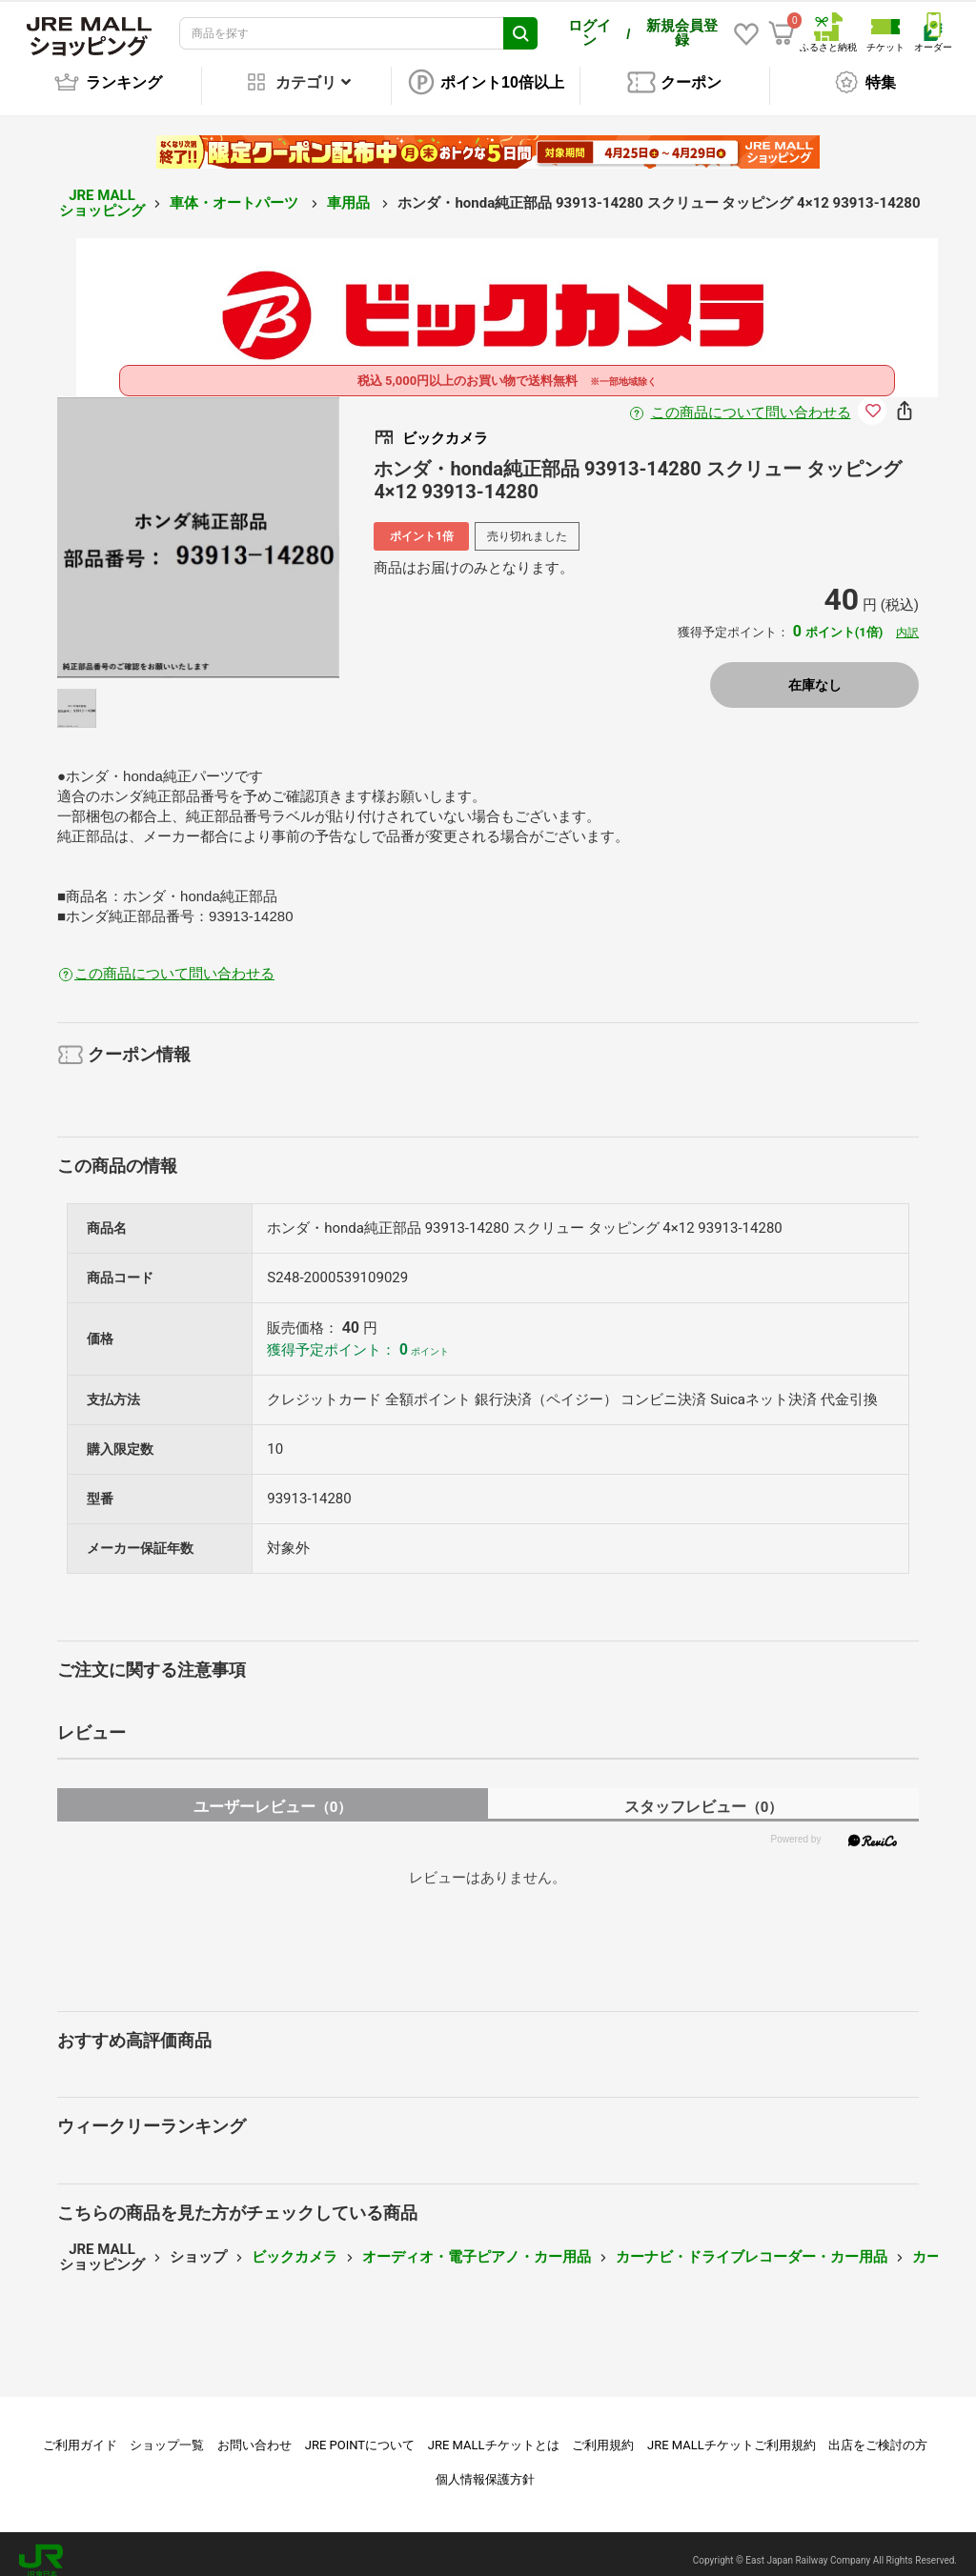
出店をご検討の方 (877, 2432)
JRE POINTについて (360, 2432)
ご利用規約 (603, 2432)
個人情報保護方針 (485, 2466)
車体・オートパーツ (236, 189)
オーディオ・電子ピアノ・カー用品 (476, 2243)
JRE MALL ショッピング (102, 190)
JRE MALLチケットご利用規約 (731, 2432)
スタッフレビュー (703, 1793)
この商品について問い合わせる (751, 399)
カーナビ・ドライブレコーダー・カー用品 (751, 2243)
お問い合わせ (254, 2432)
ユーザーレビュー (273, 1793)
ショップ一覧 (167, 2432)
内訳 (907, 619)
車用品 (350, 189)
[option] (198, 524)
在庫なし (815, 671)
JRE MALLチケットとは (493, 2432)
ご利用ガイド (80, 2432)
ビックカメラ (294, 2243)
